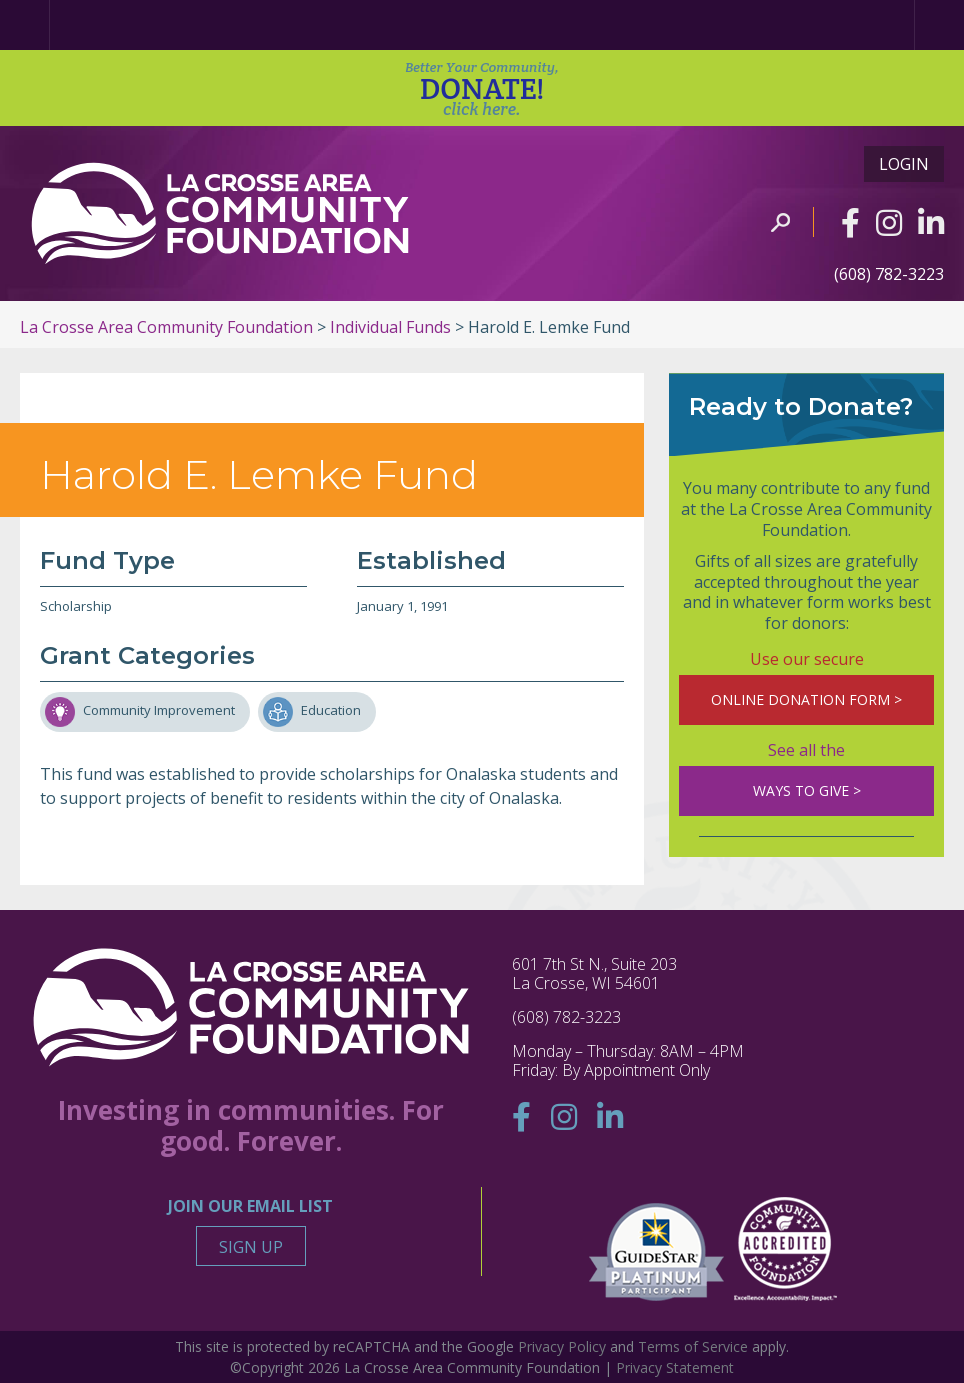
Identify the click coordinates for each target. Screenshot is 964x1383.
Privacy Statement (675, 1367)
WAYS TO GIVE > (807, 790)
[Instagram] (889, 222)
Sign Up (251, 1247)
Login (904, 164)
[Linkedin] (931, 222)
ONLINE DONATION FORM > (806, 699)
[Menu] (939, 25)
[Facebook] (850, 222)
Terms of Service (693, 1346)
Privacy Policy (562, 1346)
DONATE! (482, 89)
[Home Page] (25, 25)
